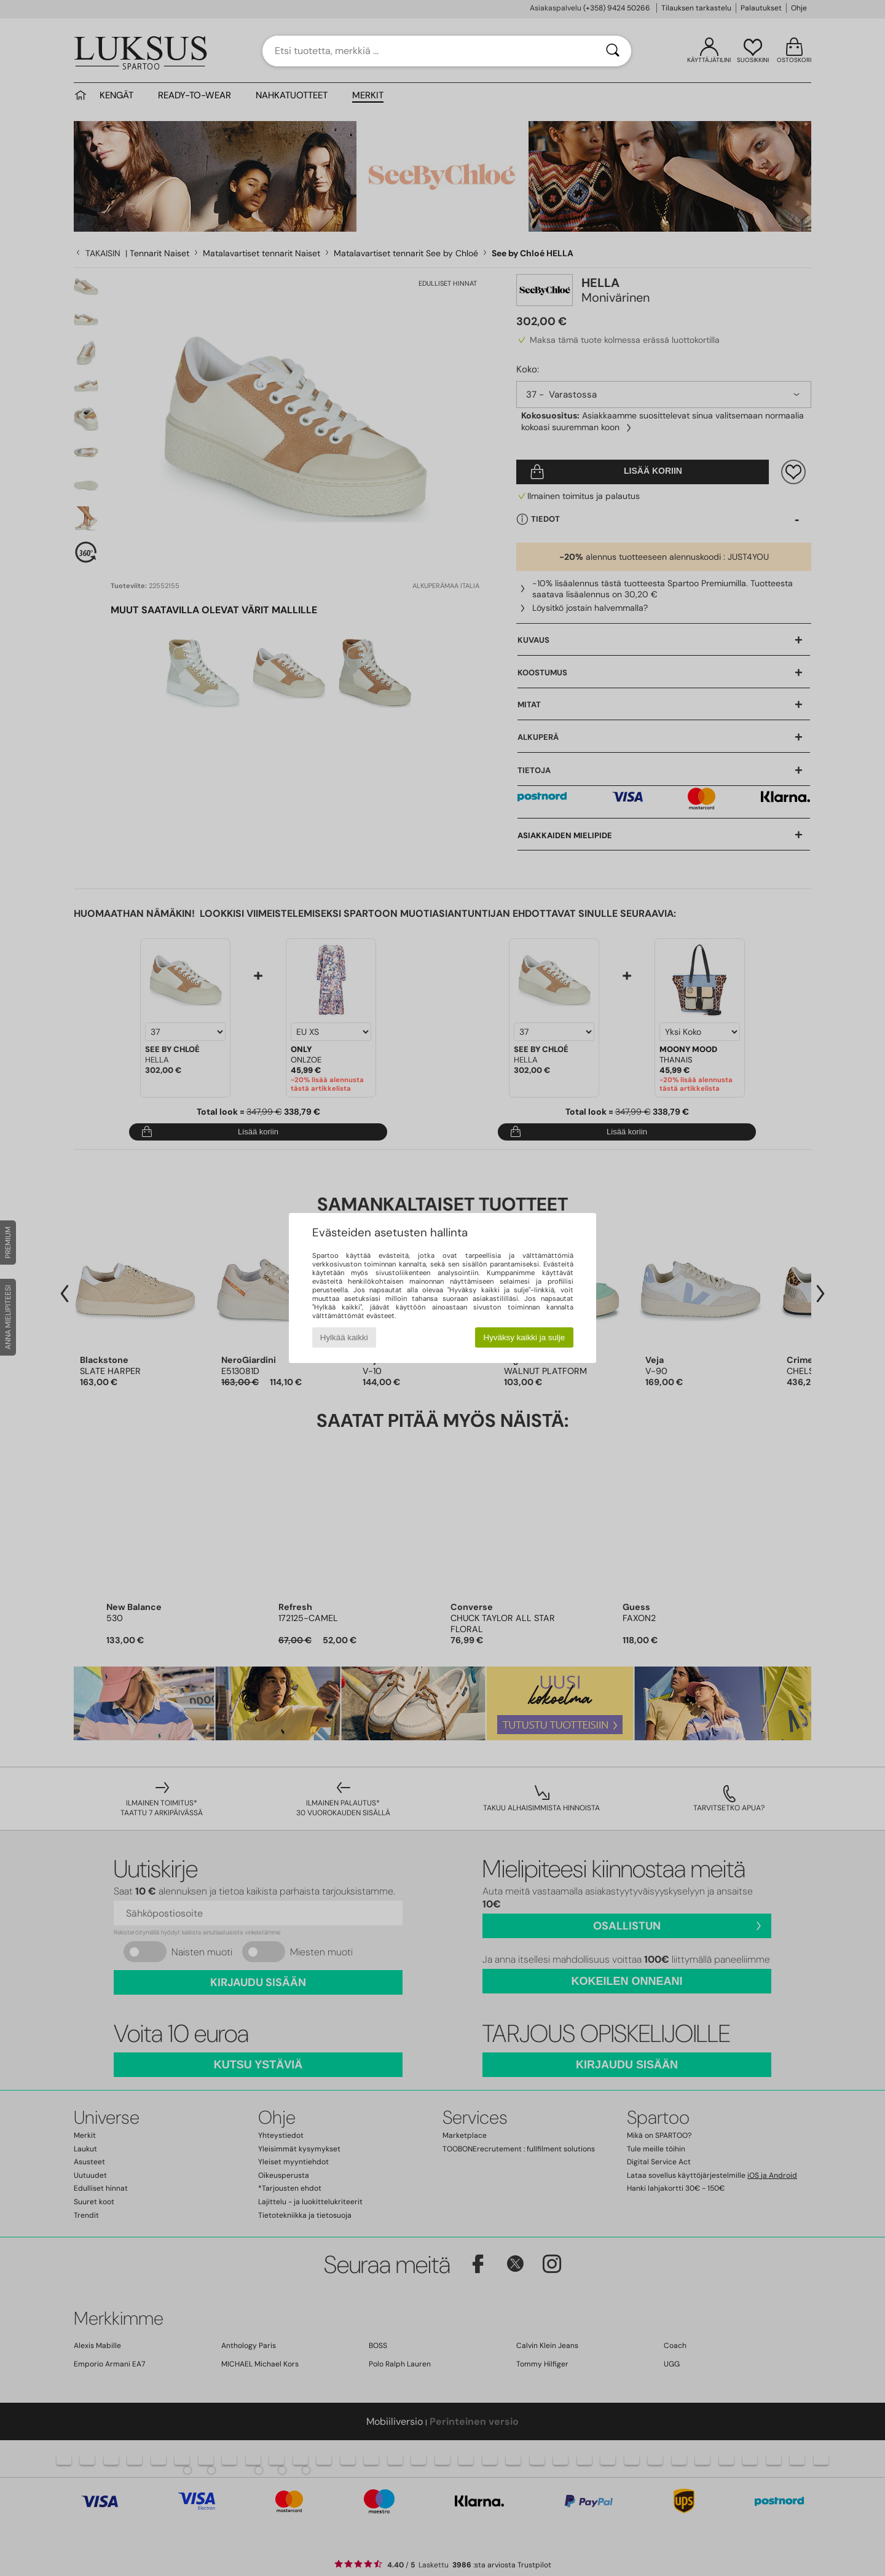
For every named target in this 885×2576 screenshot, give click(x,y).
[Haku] (612, 51)
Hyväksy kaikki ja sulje (524, 1337)
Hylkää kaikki (344, 1337)
